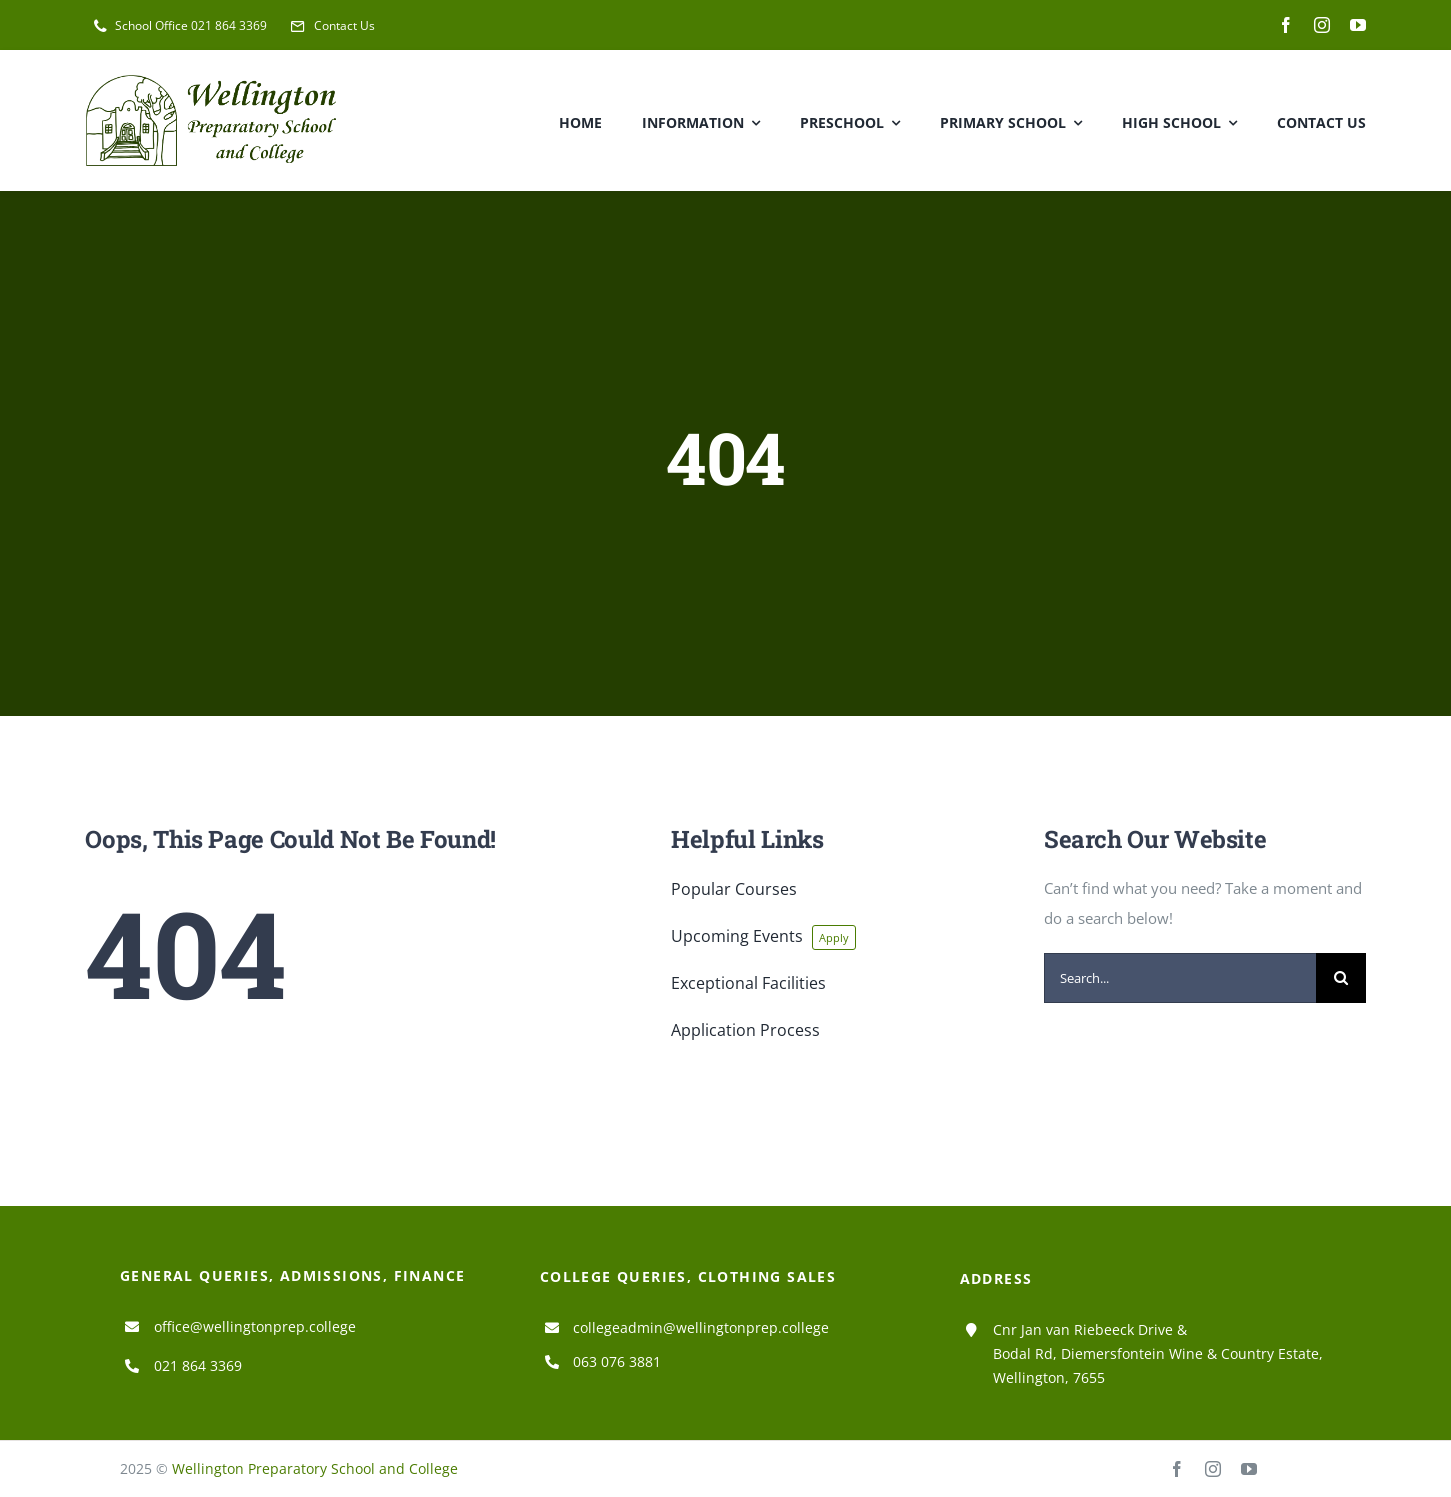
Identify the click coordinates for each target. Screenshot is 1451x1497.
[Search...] (1180, 978)
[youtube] (1358, 25)
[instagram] (1322, 25)
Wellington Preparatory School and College (315, 1468)
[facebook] (1286, 25)
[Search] (1341, 978)
